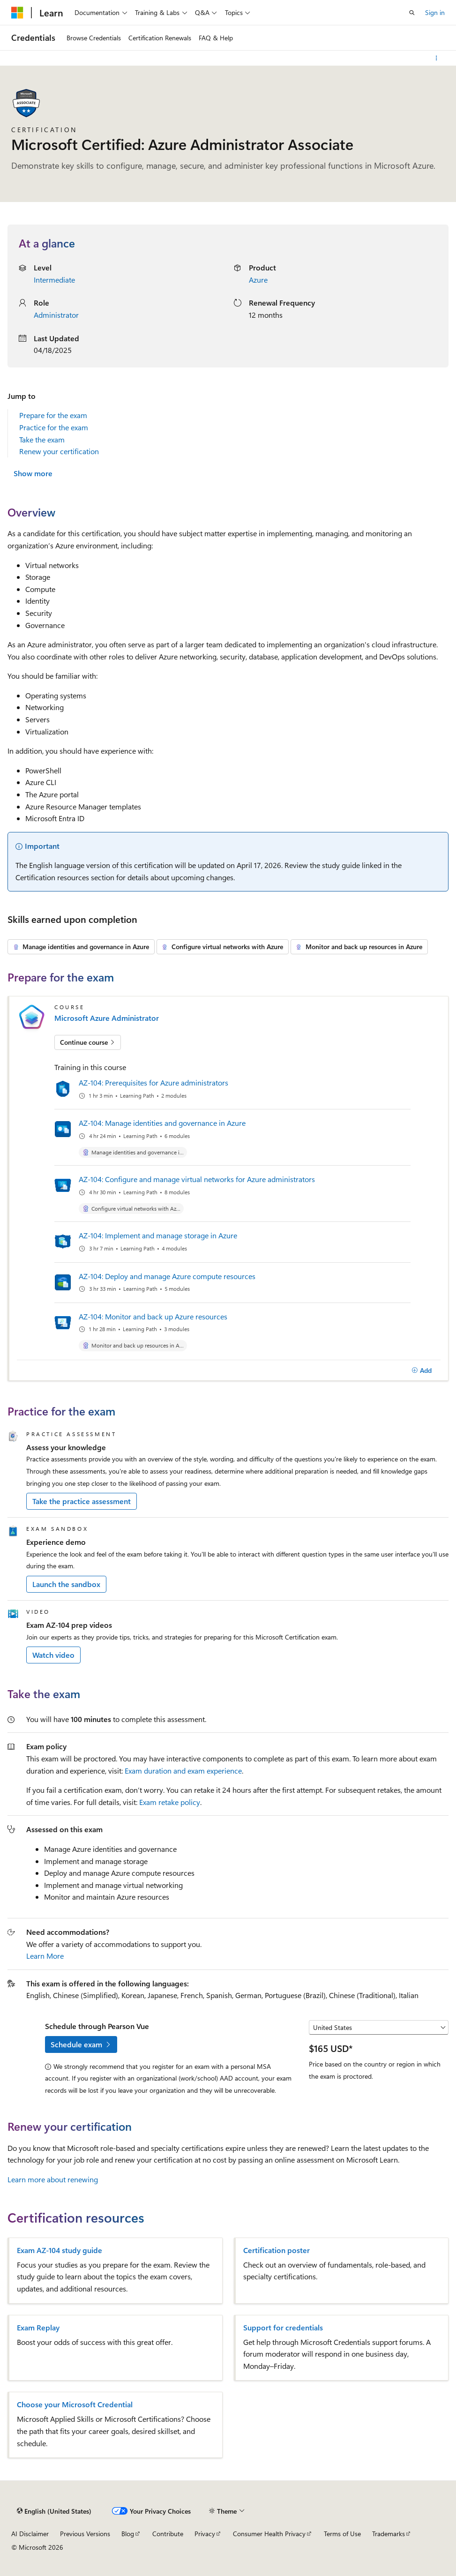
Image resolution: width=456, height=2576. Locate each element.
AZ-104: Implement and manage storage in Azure (158, 1235)
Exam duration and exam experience (183, 1770)
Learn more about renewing (52, 2179)
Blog (127, 2533)
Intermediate (54, 280)
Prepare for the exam (53, 415)
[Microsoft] (17, 13)
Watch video (53, 1655)
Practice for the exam (53, 427)
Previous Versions (85, 2533)
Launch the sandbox (66, 1584)
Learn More (45, 1956)
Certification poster (276, 2250)
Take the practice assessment (81, 1501)
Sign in (435, 12)
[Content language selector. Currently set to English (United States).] (54, 2510)
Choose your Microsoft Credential (75, 2404)
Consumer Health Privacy (269, 2533)
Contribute (167, 2533)
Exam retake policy (169, 1802)
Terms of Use (342, 2533)
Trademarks (388, 2533)
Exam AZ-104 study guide (59, 2250)
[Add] (421, 1370)
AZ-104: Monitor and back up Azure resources (153, 1316)
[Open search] (412, 12)
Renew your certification (59, 451)
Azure (258, 280)
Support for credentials (283, 2327)
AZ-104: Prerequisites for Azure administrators (153, 1082)
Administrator (56, 315)
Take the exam (42, 439)
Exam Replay (38, 2327)
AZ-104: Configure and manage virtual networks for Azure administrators (197, 1179)
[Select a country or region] (379, 2027)
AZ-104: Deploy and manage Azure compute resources (167, 1276)
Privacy (204, 2533)
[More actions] (436, 58)
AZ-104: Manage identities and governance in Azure (162, 1123)
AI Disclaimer (30, 2533)
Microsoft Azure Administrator (106, 1018)
